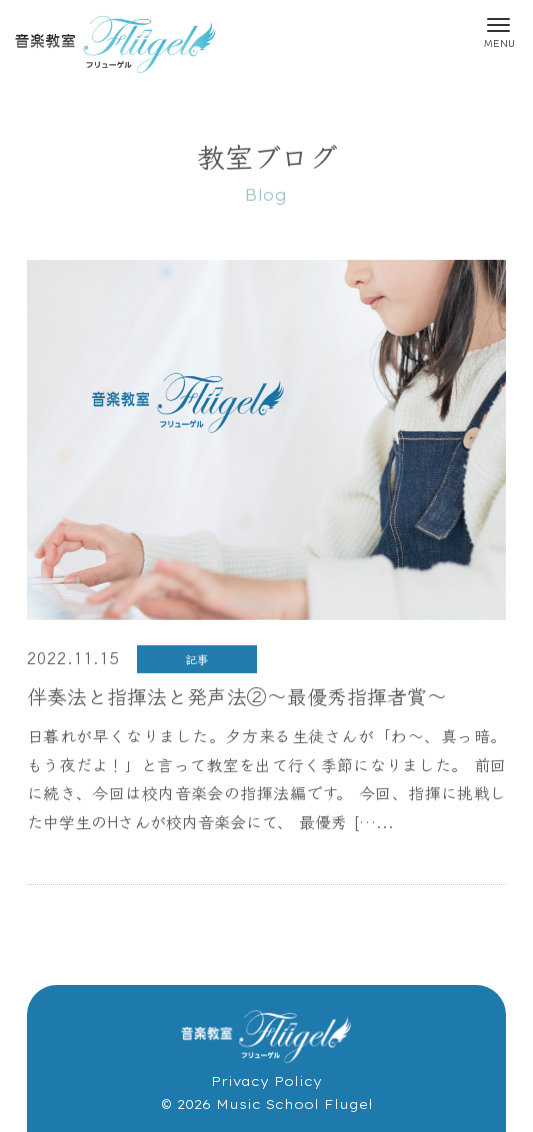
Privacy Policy (266, 1081)
